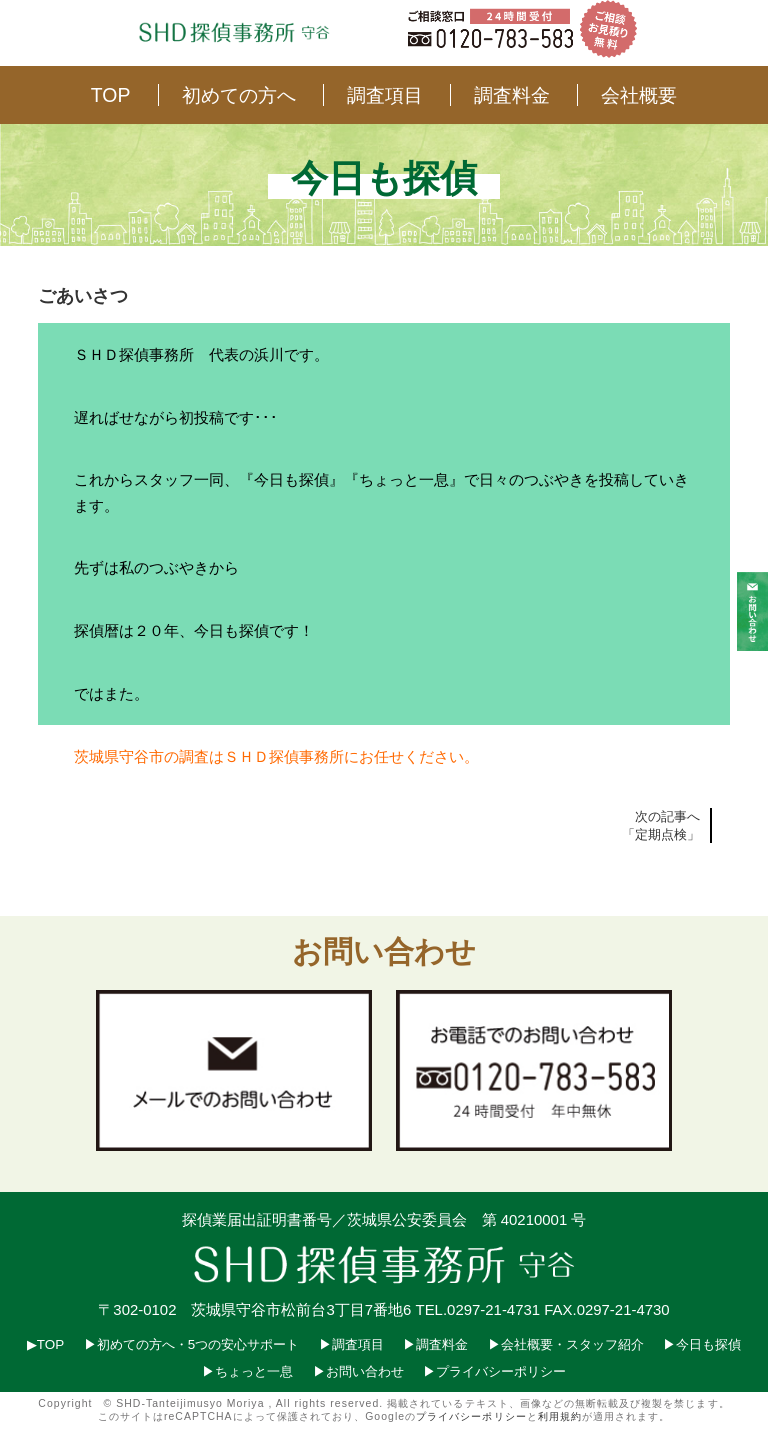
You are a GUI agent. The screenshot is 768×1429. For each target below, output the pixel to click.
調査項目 (385, 95)
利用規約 (560, 1416)
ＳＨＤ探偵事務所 (284, 756)
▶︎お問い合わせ (358, 1371)
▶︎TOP (45, 1344)
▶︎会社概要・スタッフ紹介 (566, 1344)
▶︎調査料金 (435, 1344)
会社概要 (639, 95)
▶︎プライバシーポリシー (494, 1371)
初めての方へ (239, 95)
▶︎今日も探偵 (702, 1344)
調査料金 (512, 95)
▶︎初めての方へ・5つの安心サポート (191, 1344)
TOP (111, 95)
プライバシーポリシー (471, 1416)
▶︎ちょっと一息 (247, 1371)
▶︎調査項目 (351, 1344)
